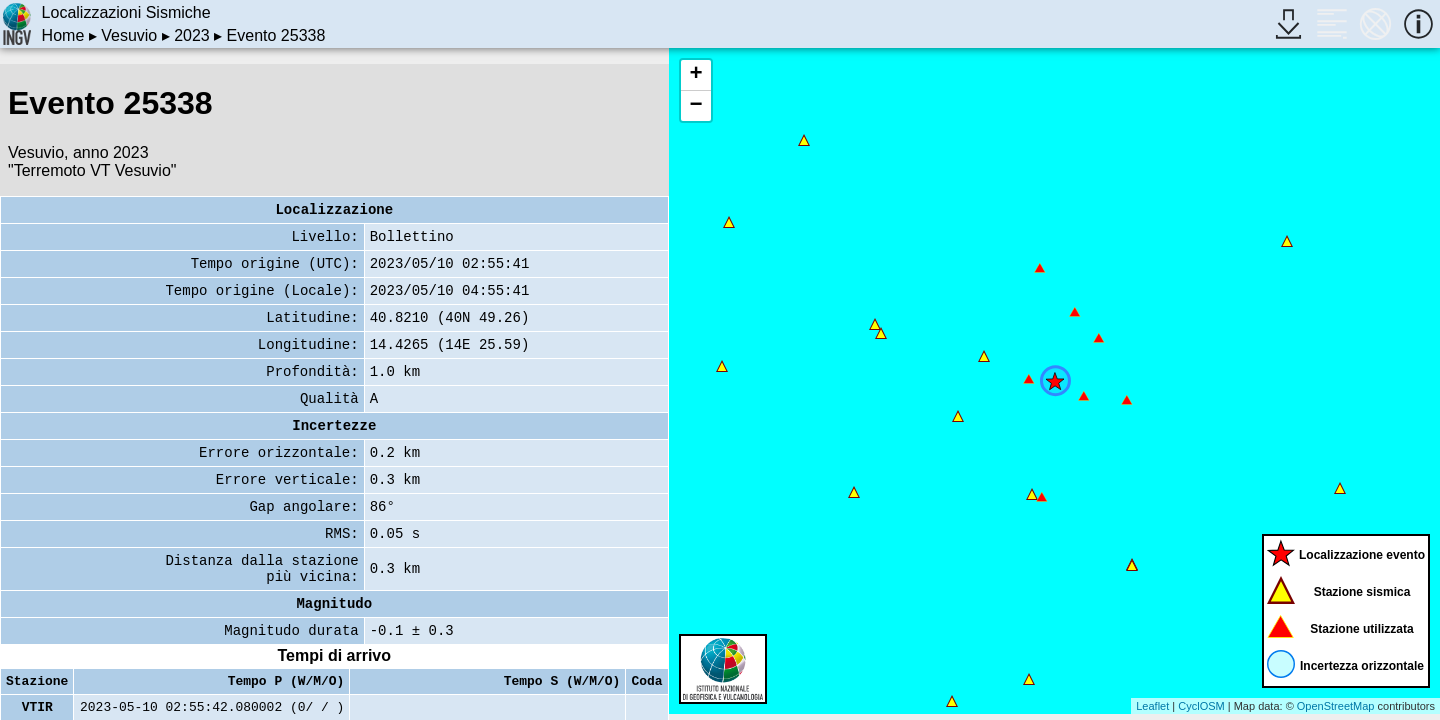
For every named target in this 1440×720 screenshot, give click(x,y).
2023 (192, 35)
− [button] (695, 106)
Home (63, 35)
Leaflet (1152, 706)
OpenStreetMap (1336, 706)
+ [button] (695, 75)
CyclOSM (1201, 706)
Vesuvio (129, 35)
